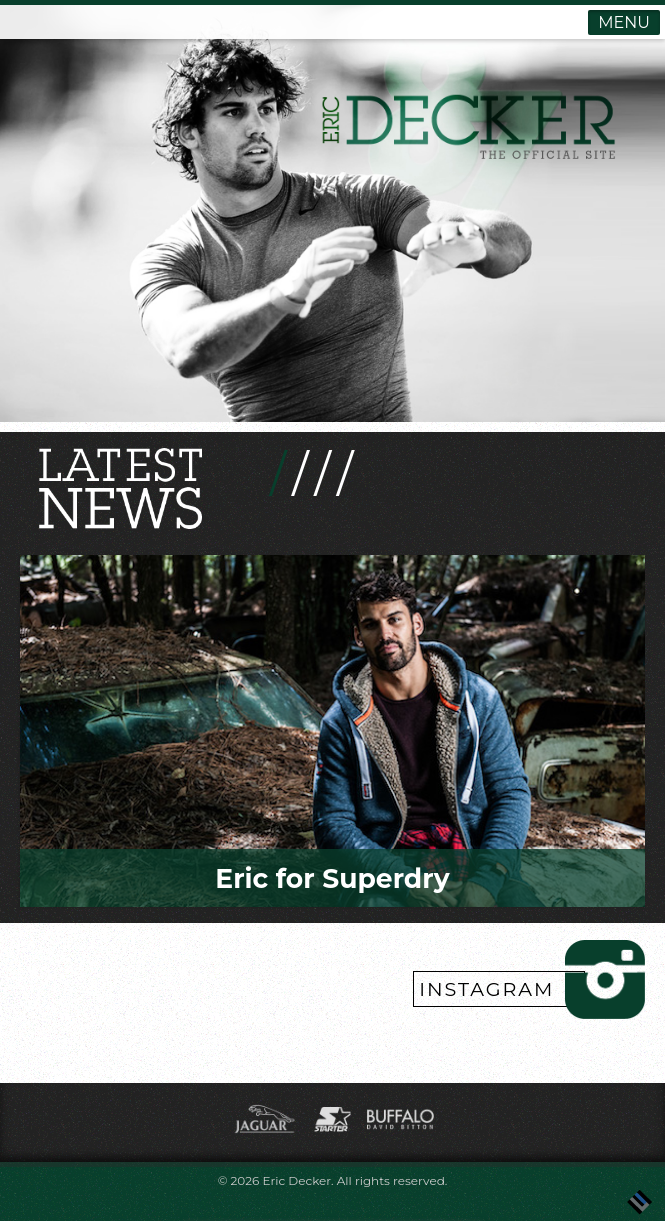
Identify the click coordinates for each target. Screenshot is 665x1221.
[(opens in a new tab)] (266, 1133)
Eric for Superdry (332, 878)
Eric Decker (296, 1180)
